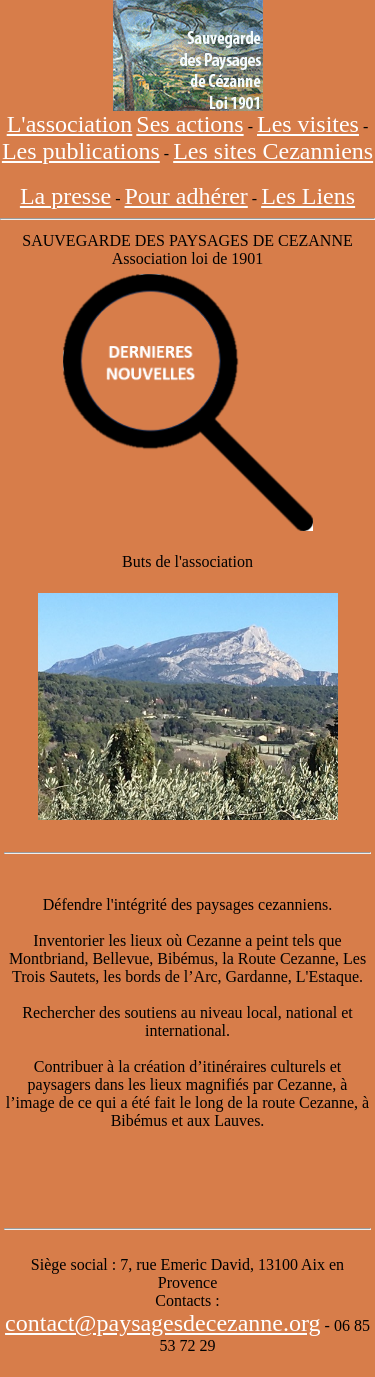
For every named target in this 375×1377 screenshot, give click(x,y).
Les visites (308, 124)
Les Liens (308, 196)
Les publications (81, 151)
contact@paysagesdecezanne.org (163, 1323)
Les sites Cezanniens (273, 151)
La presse (65, 196)
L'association (70, 124)
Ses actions (189, 124)
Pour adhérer (186, 196)
